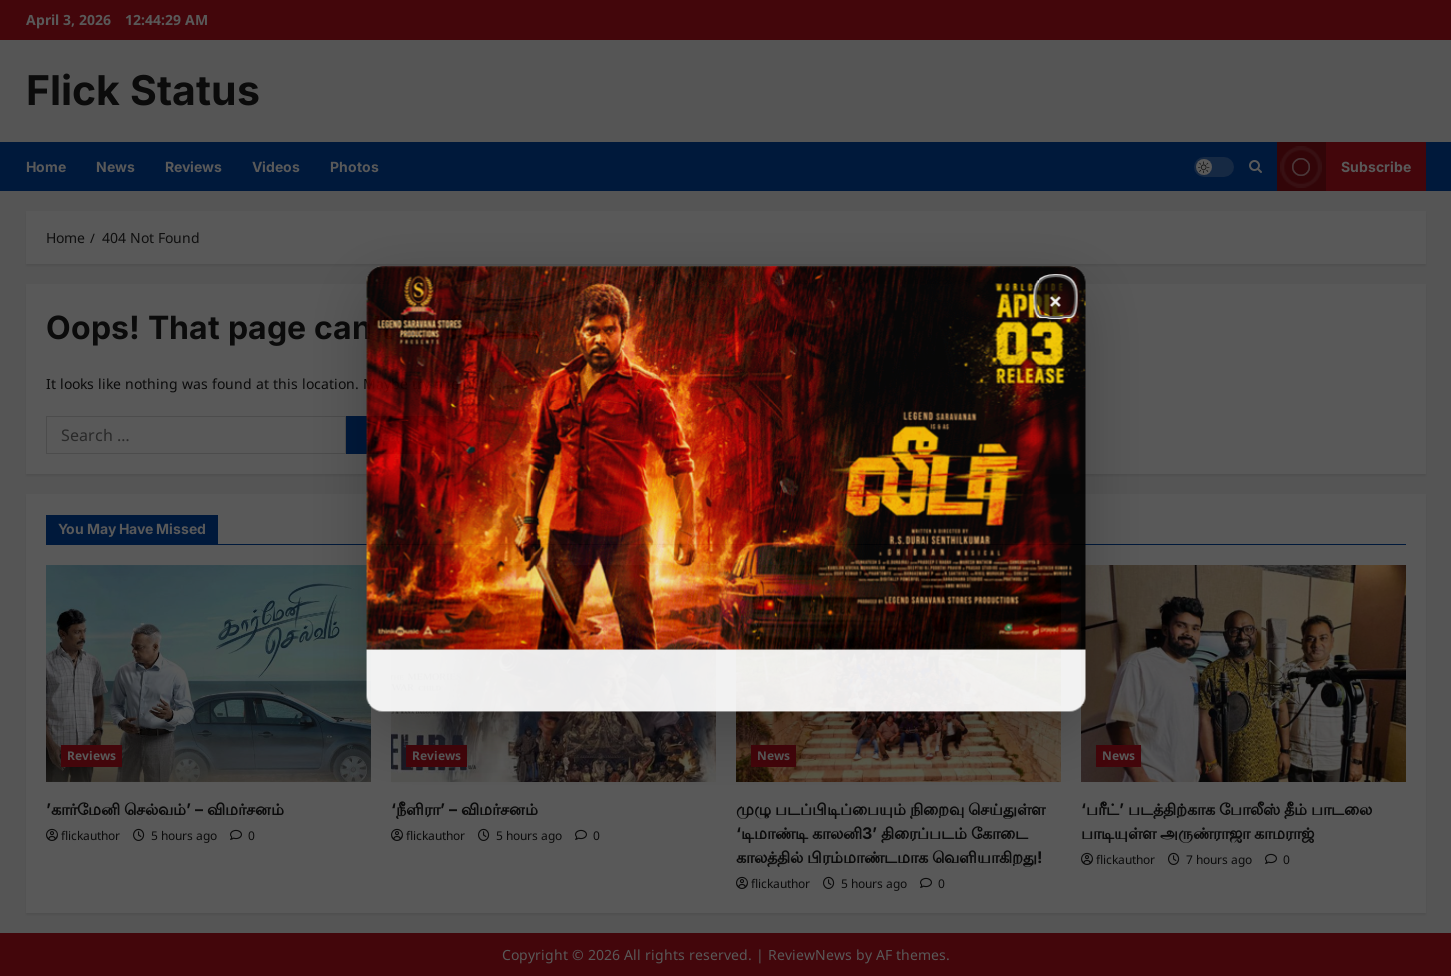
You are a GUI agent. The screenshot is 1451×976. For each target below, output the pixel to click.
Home (46, 166)
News (115, 166)
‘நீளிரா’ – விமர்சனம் (464, 809)
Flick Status (143, 90)
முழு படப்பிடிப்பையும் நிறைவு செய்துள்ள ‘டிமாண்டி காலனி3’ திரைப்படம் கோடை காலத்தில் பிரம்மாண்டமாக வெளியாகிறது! (890, 833)
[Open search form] (1255, 166)
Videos (276, 166)
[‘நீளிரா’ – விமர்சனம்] (553, 673)
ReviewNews (810, 954)
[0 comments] (242, 835)
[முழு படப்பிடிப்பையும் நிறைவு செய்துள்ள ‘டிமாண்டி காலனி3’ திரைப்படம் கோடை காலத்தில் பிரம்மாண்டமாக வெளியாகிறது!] (898, 673)
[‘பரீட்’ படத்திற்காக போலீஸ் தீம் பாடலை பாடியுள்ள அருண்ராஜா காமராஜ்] (1243, 673)
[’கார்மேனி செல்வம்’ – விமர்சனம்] (208, 673)
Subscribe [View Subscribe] (1344, 166)
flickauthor (90, 835)
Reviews (193, 166)
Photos (354, 166)
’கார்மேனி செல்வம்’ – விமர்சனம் (165, 809)
